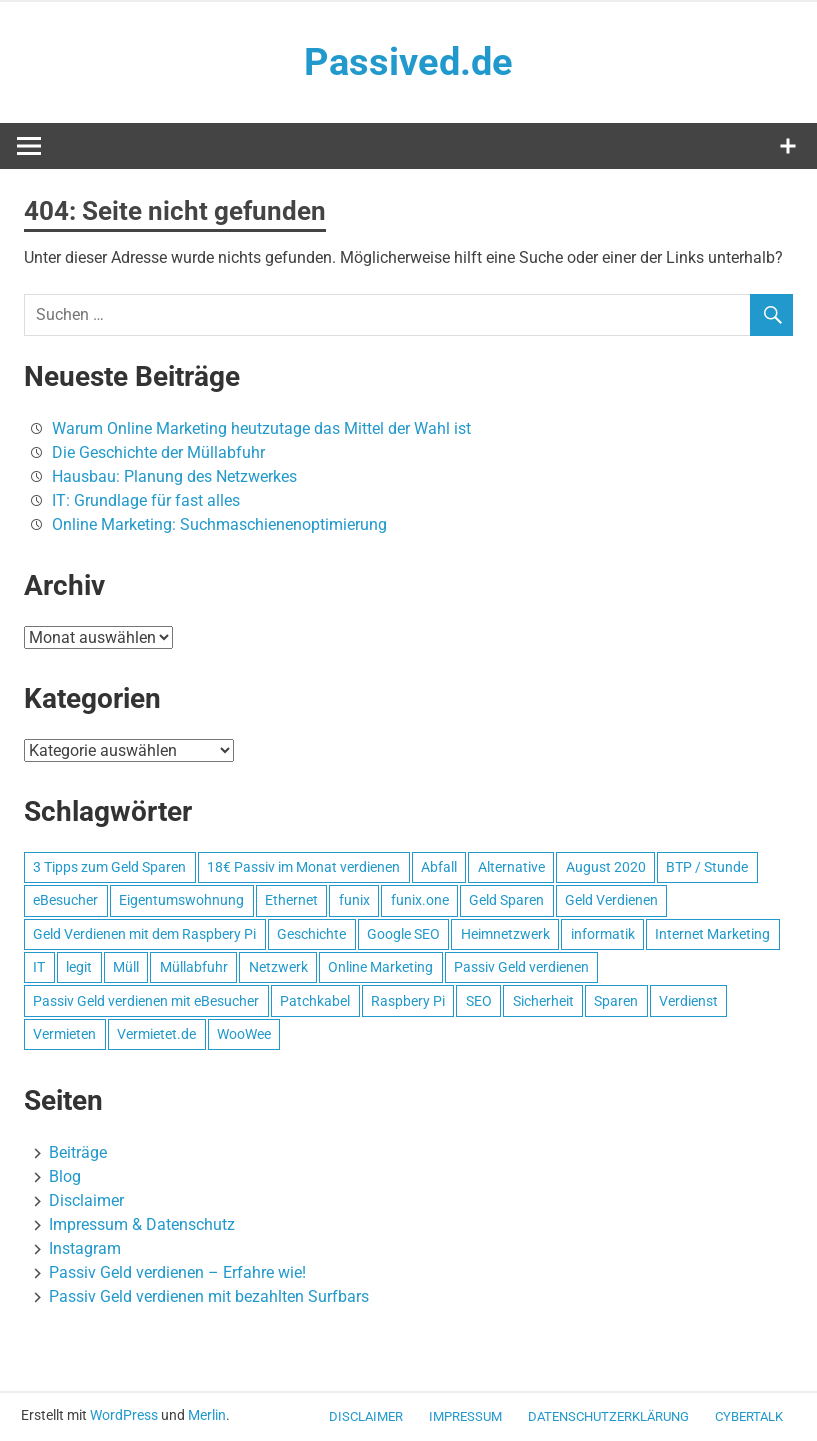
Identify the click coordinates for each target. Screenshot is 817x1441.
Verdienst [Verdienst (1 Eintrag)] (688, 1001)
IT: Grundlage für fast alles (146, 500)
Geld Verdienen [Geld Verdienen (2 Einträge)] (611, 900)
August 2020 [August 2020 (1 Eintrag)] (606, 867)
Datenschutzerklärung (608, 1416)
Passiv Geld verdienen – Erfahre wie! (177, 1272)
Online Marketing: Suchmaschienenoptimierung (219, 524)
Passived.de (408, 62)
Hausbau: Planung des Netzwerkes (174, 476)
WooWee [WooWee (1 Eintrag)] (244, 1034)
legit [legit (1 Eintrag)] (79, 967)
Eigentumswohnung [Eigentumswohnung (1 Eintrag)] (181, 900)
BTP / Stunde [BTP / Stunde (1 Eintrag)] (707, 867)
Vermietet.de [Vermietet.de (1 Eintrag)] (156, 1034)
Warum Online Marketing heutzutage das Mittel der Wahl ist (261, 428)
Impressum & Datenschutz (142, 1224)
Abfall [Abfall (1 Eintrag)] (439, 867)
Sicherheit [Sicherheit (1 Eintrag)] (543, 1001)
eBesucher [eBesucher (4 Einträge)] (65, 900)
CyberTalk (749, 1416)
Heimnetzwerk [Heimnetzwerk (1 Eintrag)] (505, 934)
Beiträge (78, 1152)
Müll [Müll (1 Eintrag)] (126, 967)
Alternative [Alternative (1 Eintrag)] (511, 867)
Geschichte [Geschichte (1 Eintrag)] (311, 934)
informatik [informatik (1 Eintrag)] (603, 934)
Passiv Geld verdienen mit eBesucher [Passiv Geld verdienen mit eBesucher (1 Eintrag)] (146, 1001)
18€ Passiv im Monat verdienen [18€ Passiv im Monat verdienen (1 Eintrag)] (303, 867)
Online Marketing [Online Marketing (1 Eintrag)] (380, 967)
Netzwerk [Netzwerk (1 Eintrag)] (278, 967)
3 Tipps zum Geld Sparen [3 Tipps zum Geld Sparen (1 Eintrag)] (109, 867)
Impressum (465, 1416)
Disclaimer (86, 1200)
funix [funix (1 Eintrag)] (354, 900)
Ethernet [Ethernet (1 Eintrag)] (291, 900)
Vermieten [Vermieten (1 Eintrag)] (64, 1034)
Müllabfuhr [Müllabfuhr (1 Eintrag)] (194, 967)
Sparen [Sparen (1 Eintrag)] (616, 1001)
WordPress (124, 1415)
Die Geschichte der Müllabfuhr (158, 452)
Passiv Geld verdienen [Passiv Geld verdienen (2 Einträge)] (521, 967)
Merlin (207, 1415)
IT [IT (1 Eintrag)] (39, 967)
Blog (65, 1176)
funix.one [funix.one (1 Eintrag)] (420, 900)
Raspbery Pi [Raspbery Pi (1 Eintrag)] (408, 1001)
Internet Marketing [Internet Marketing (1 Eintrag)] (712, 934)
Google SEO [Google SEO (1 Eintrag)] (403, 934)
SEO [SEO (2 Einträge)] (479, 1001)
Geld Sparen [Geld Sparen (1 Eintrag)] (506, 900)
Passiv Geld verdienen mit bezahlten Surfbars (209, 1296)
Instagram (85, 1248)
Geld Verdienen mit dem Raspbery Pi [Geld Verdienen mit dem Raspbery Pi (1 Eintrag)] (144, 934)
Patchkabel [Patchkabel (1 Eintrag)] (315, 1001)
